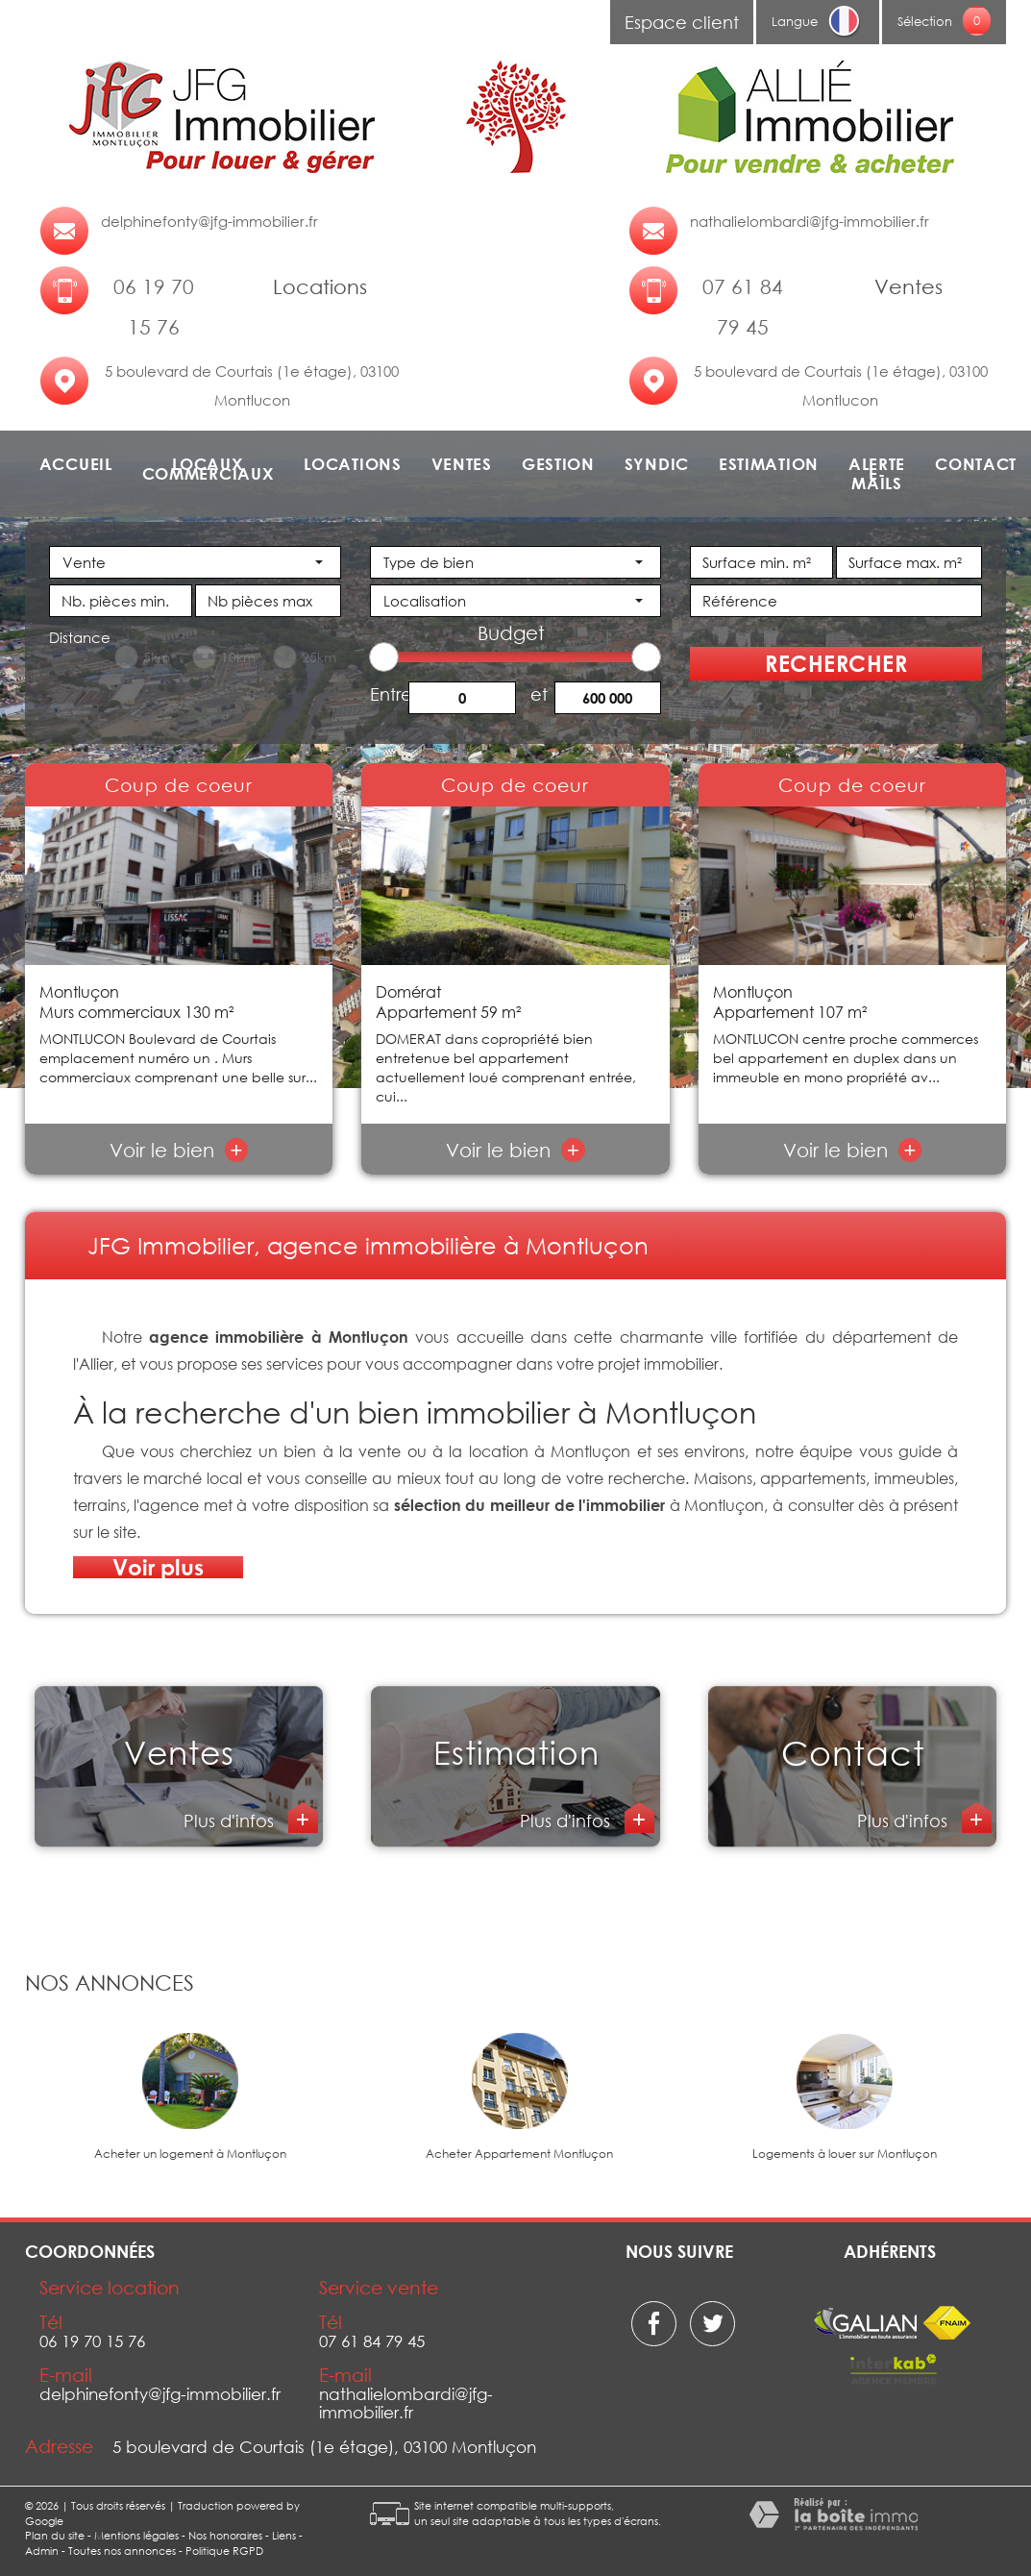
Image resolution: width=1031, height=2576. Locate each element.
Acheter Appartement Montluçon (519, 2154)
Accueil (75, 464)
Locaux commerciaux (208, 469)
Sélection (924, 21)
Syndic (657, 464)
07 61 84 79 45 (742, 306)
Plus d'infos (231, 1820)
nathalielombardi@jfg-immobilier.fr (809, 221)
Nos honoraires (225, 2535)
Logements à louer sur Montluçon (844, 2154)
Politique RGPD (224, 2550)
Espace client (682, 22)
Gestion (558, 464)
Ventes (461, 464)
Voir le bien (179, 1149)
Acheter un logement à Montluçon (190, 2154)
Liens (284, 2535)
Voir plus (158, 1567)
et (539, 693)
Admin (42, 2550)
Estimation (769, 464)
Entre (389, 693)
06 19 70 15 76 (153, 306)
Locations (352, 464)
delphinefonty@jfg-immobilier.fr (209, 221)
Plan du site (55, 2535)
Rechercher (836, 663)
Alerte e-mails (876, 474)
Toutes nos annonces (122, 2550)
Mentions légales (136, 2535)
